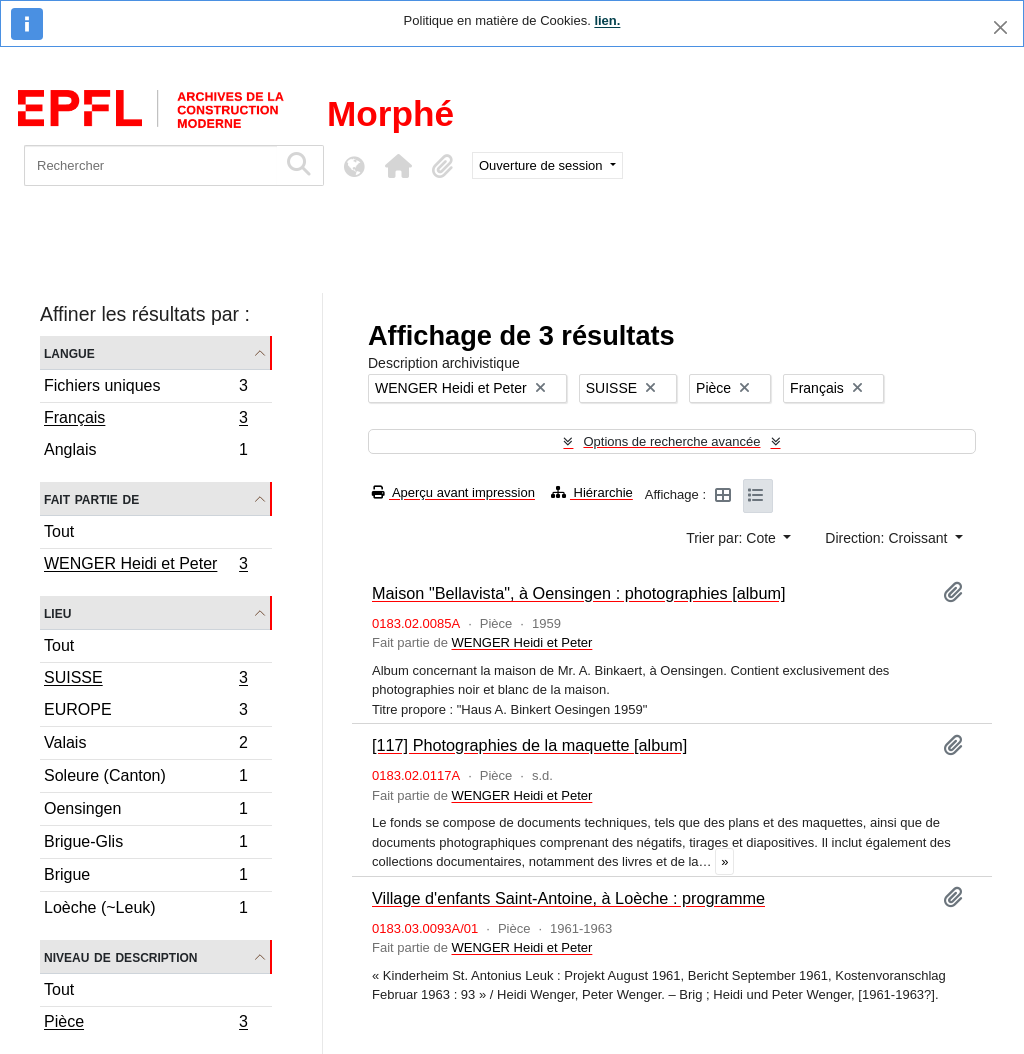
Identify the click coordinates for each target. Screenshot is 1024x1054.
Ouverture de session (542, 165)
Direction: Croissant (888, 538)
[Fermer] (1000, 27)
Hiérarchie (592, 492)
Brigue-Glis (145, 844)
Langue (69, 352)
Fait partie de (91, 498)
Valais (145, 745)
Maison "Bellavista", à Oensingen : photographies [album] (579, 593)
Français (145, 420)
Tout (59, 531)
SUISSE (145, 680)
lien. (607, 20)
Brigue (145, 877)
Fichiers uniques (145, 388)
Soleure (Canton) (145, 778)
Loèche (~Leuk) (145, 910)
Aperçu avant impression (453, 492)
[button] (398, 166)
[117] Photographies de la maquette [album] (529, 745)
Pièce (145, 1024)
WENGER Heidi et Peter (145, 566)
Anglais (145, 452)
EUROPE (145, 712)
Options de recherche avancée (671, 441)
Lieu (57, 612)
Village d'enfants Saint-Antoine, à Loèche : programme (568, 898)
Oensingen (145, 811)
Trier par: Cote (733, 538)
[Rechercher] (150, 165)
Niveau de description (120, 956)
